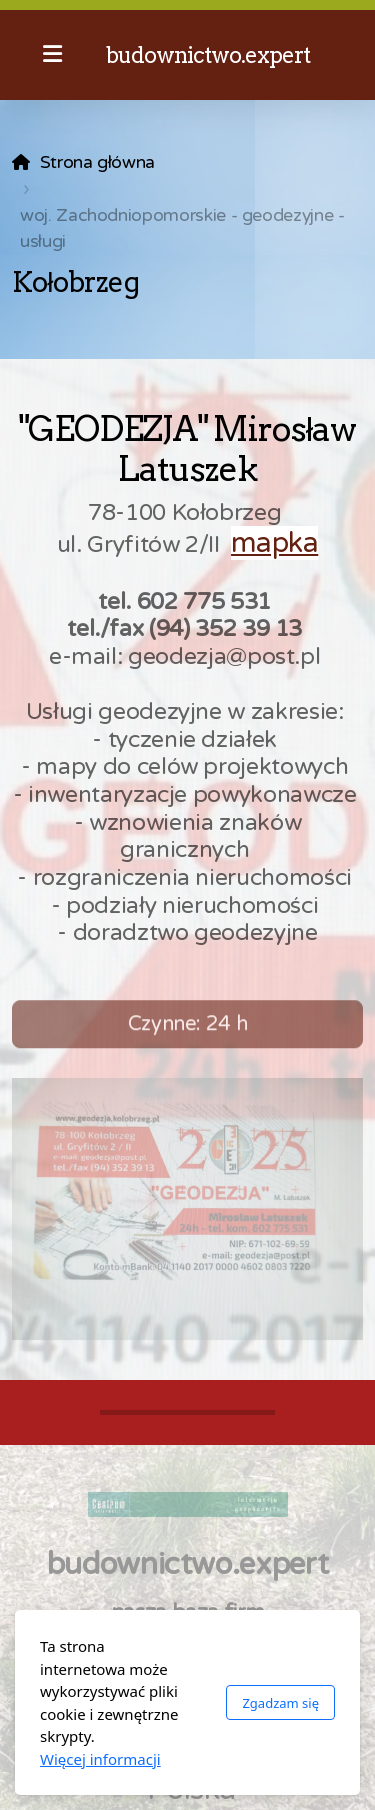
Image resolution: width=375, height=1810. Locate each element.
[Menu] (52, 55)
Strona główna (97, 162)
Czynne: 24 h (188, 1030)
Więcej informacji (100, 1759)
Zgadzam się (280, 1703)
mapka (274, 543)
